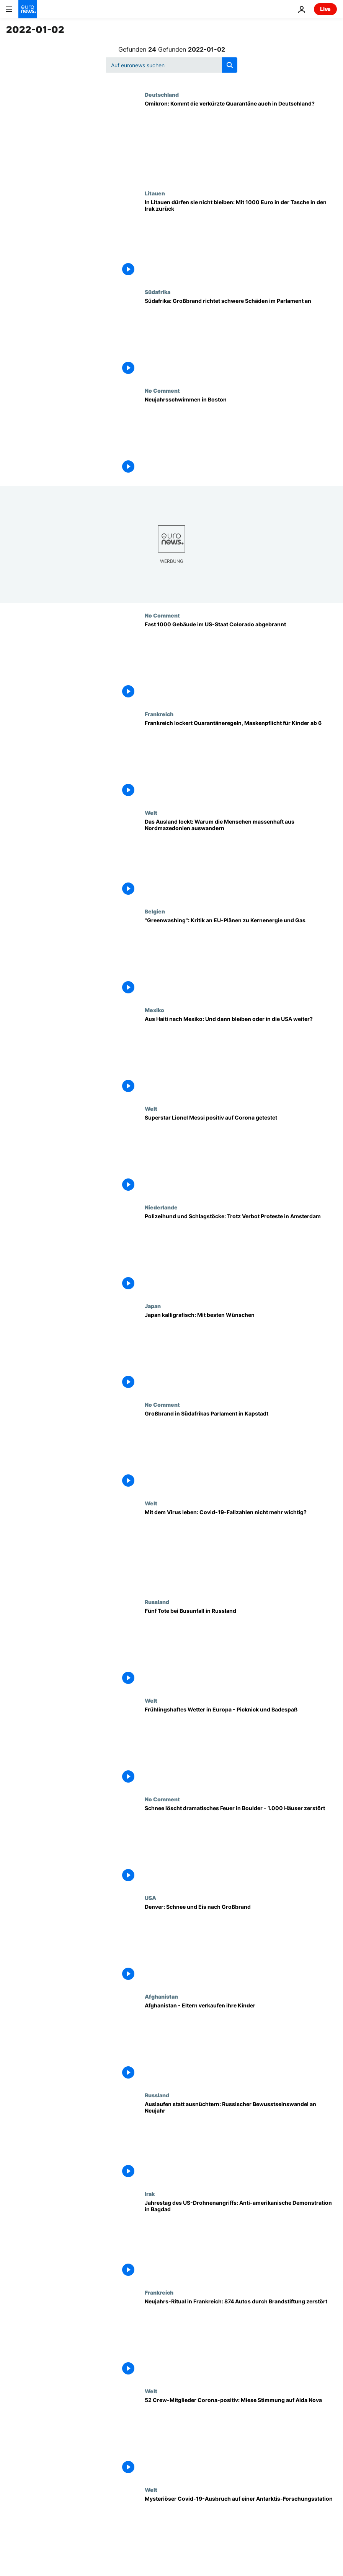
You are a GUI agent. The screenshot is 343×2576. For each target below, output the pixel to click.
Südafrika (157, 292)
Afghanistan (161, 1996)
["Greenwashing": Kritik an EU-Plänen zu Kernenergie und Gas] (241, 957)
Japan (153, 1306)
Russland (157, 1602)
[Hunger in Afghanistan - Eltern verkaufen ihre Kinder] (241, 2042)
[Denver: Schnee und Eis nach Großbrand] (241, 1944)
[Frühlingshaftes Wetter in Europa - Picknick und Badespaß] (241, 1746)
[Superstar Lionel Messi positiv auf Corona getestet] (241, 1155)
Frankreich (159, 714)
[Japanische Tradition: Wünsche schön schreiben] (241, 1352)
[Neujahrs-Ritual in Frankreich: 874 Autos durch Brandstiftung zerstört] (241, 2338)
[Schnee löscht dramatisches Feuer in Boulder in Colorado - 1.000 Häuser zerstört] (241, 1845)
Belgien (155, 911)
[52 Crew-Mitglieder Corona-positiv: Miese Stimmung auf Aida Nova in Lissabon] (241, 2437)
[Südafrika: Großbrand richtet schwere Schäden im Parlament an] (241, 338)
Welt (151, 812)
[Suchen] (171, 65)
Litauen (155, 193)
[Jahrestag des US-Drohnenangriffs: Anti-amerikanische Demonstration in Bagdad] (241, 2240)
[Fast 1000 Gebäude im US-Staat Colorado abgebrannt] (241, 661)
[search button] (229, 65)
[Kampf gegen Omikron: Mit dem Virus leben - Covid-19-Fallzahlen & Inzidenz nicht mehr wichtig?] (241, 1549)
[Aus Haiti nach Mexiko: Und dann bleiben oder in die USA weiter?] (241, 1056)
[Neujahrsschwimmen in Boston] (241, 437)
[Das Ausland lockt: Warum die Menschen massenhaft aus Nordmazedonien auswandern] (241, 859)
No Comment (162, 390)
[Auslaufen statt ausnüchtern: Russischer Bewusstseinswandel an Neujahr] (241, 2141)
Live (325, 9)
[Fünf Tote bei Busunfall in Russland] (241, 1648)
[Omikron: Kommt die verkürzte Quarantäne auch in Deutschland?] (241, 141)
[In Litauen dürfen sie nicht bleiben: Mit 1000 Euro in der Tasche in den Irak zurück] (241, 239)
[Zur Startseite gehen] (27, 9)
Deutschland (162, 94)
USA (150, 1898)
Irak (150, 2194)
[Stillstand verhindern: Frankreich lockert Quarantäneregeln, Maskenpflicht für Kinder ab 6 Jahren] (241, 760)
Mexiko (154, 1010)
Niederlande (161, 1207)
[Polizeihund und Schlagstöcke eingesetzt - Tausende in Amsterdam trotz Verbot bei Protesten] (241, 1253)
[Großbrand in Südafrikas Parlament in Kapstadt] (241, 1451)
